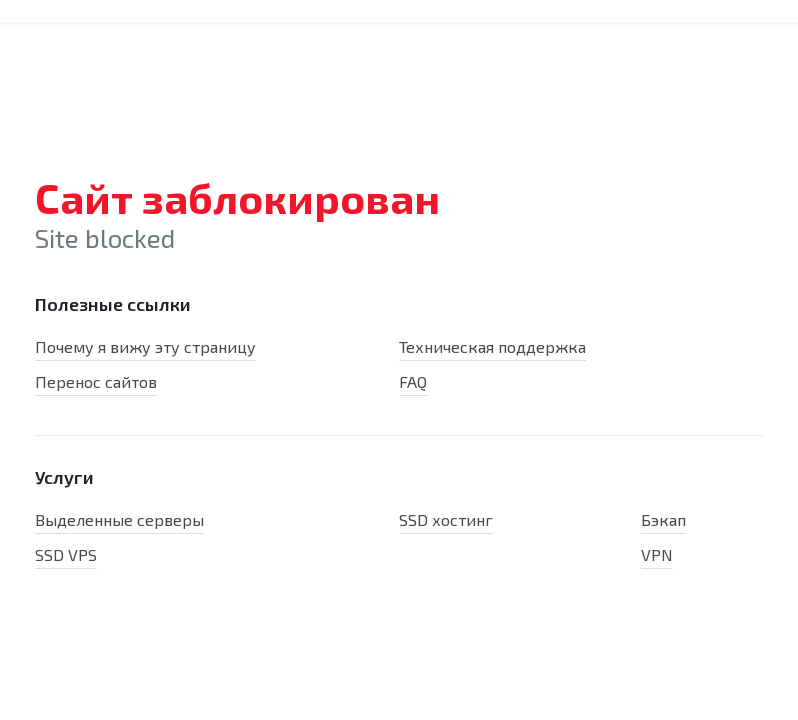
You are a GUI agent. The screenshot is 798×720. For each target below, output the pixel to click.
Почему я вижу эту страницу (145, 346)
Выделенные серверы (119, 519)
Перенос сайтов (96, 381)
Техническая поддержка (492, 346)
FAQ (413, 381)
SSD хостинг (446, 519)
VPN (657, 554)
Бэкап (663, 519)
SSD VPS (66, 554)
